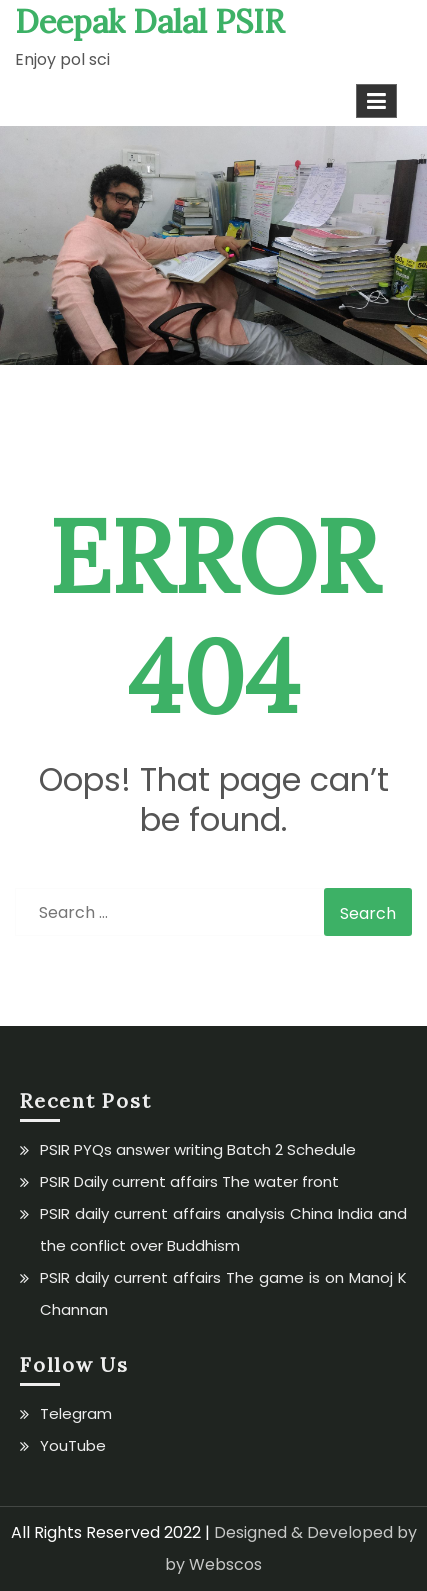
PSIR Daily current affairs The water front (189, 1181)
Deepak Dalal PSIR (149, 21)
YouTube (73, 1445)
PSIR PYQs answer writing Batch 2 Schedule (198, 1149)
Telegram (76, 1413)
